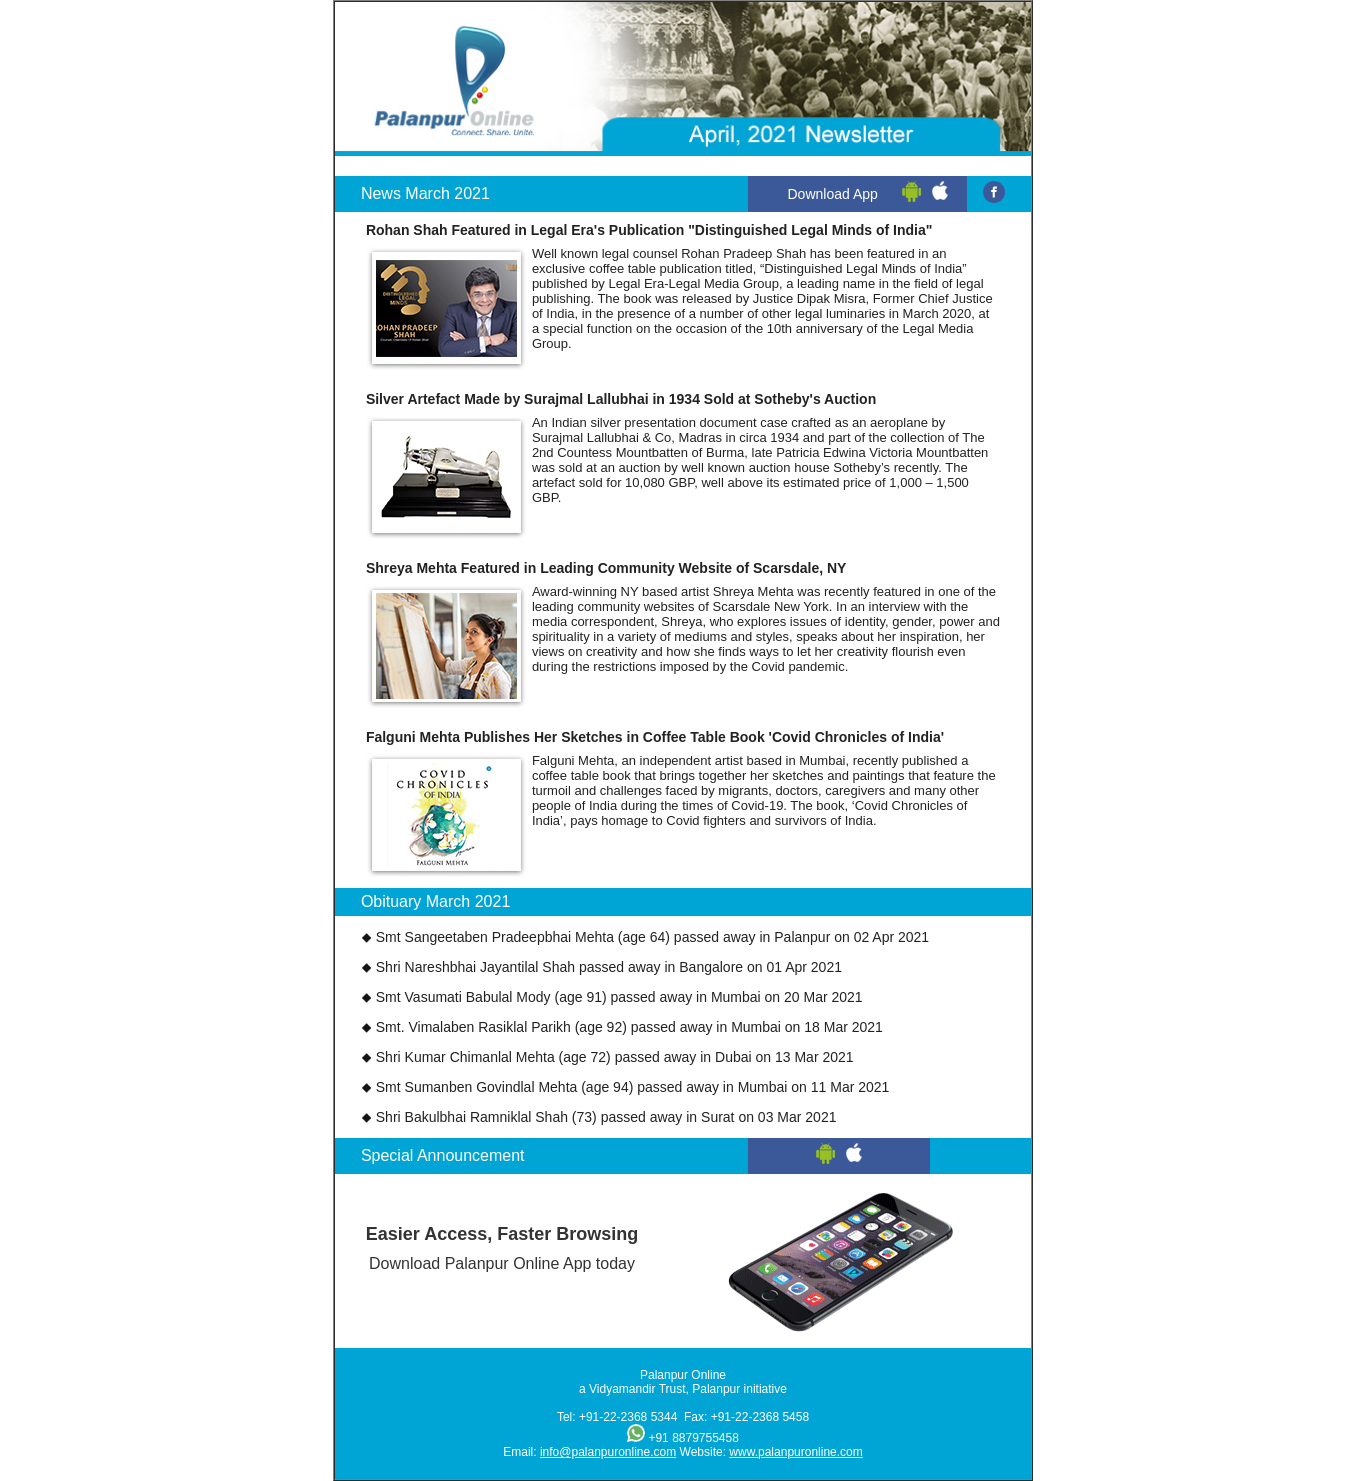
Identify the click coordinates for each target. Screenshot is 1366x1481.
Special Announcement (443, 1155)
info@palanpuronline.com (608, 1452)
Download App (833, 194)
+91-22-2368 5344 (628, 1417)
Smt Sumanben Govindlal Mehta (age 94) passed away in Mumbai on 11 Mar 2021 (633, 1087)
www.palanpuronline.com (795, 1452)
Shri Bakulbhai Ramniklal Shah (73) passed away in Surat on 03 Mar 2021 (606, 1117)
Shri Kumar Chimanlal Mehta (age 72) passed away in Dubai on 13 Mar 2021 (615, 1057)
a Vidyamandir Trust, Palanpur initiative (683, 1389)
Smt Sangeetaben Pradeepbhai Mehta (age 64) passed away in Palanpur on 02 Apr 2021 (652, 937)
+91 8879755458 (693, 1438)
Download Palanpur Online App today (502, 1243)
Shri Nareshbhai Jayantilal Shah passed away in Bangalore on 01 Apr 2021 (609, 967)
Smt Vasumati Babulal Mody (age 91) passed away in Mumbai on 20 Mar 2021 (619, 997)
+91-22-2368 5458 (760, 1417)
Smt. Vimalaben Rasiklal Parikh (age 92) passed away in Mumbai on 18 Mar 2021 (629, 1027)
